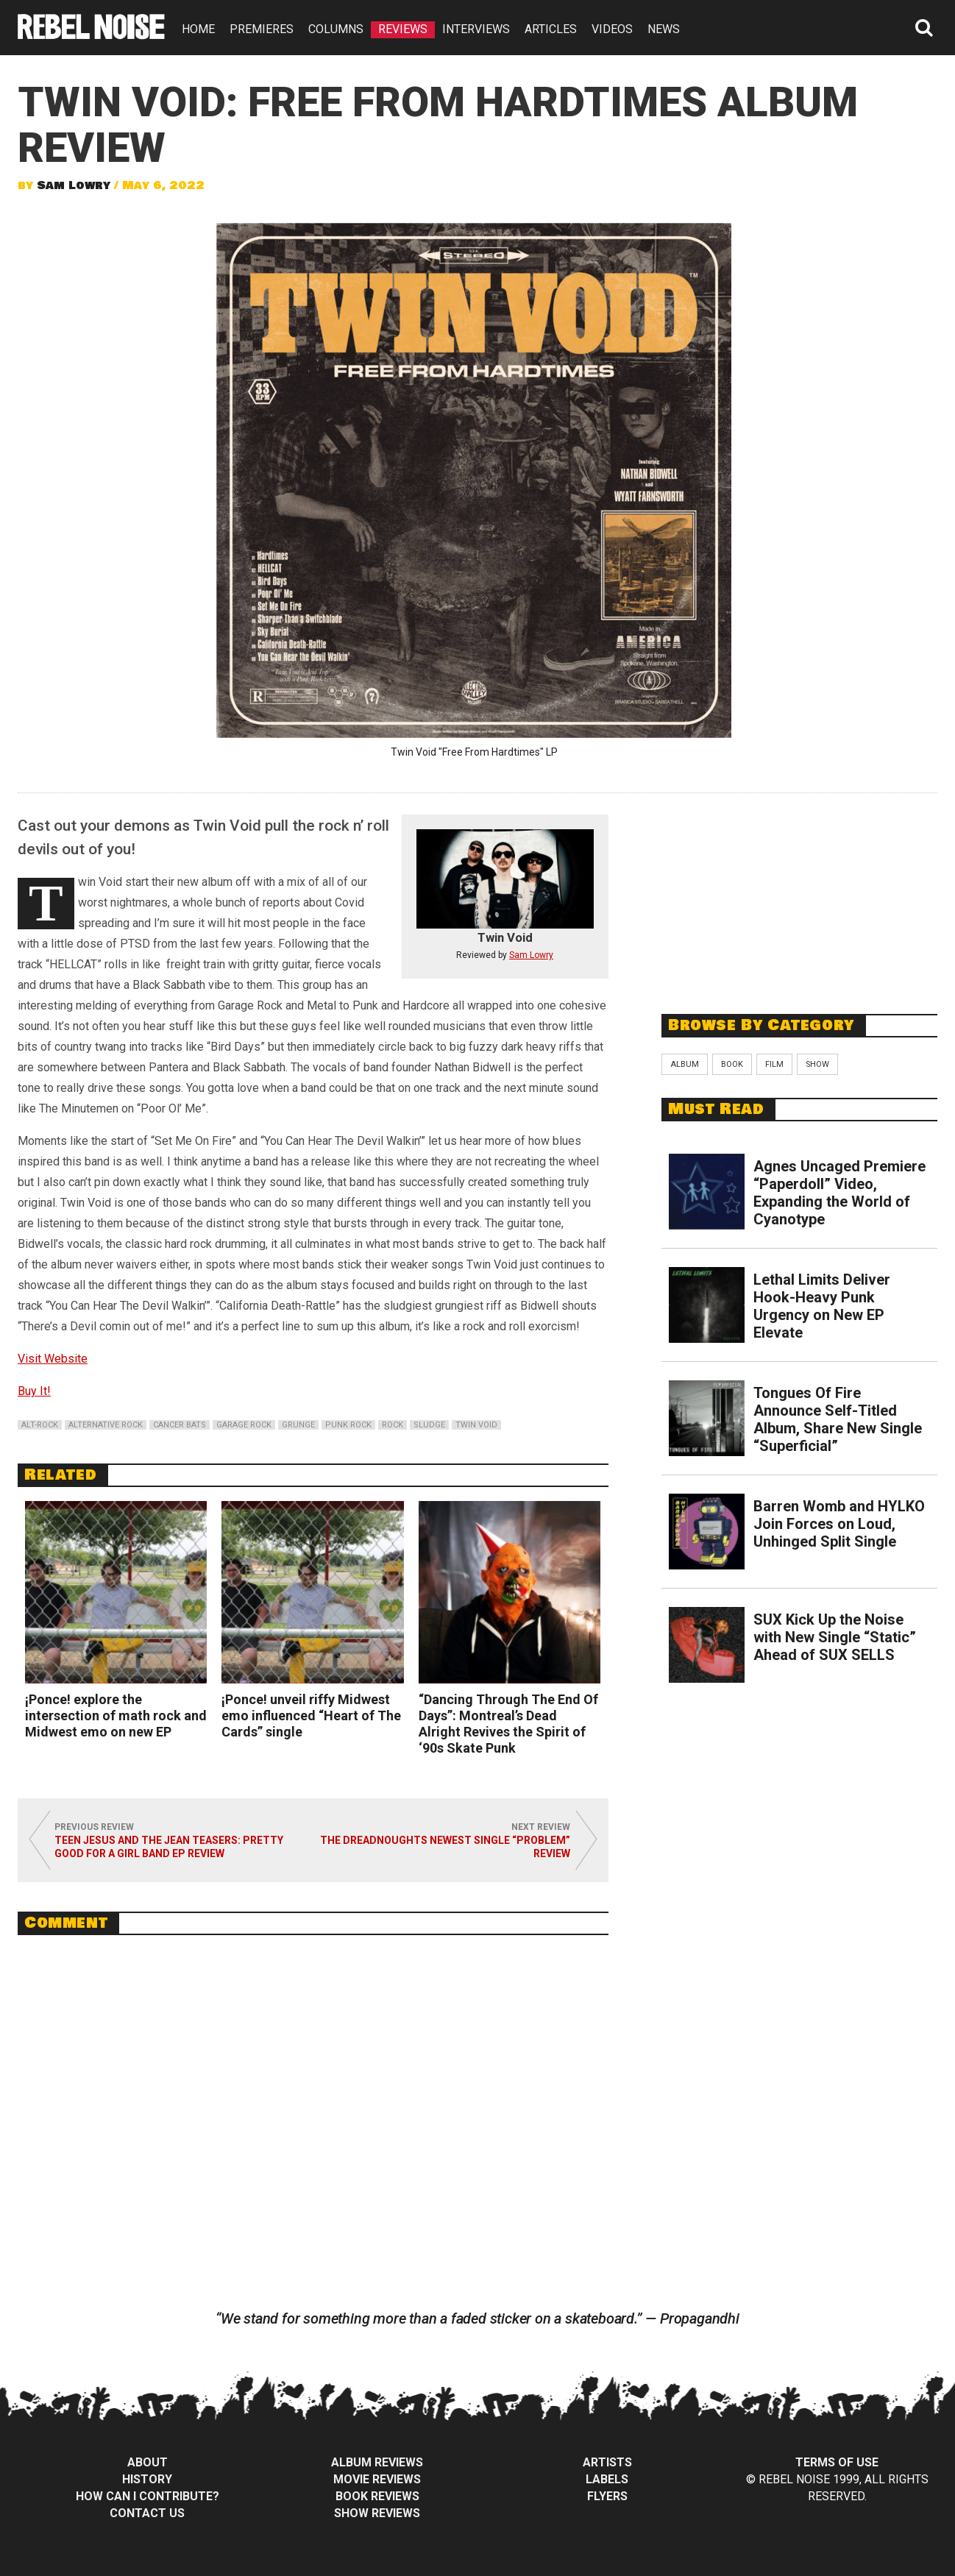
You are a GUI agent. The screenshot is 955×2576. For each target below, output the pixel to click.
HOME (198, 29)
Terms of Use (836, 2462)
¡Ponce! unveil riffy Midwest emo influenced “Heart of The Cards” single (311, 1715)
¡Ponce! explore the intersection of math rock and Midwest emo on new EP (116, 1715)
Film (774, 1064)
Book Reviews (377, 2496)
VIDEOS (612, 29)
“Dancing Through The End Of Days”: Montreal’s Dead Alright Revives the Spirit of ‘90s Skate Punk (508, 1724)
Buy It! (34, 1391)
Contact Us (147, 2513)
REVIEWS (402, 29)
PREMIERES (262, 29)
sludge (429, 1425)
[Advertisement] (799, 895)
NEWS (663, 29)
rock (392, 1425)
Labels (607, 2479)
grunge (298, 1425)
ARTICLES (551, 29)
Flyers (607, 2496)
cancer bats (179, 1425)
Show (817, 1064)
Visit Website (53, 1359)
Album (684, 1064)
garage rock (243, 1425)
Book (732, 1064)
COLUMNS (335, 29)
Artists (607, 2462)
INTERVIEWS (476, 29)
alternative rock (105, 1425)
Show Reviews (377, 2513)
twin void (476, 1425)
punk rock (348, 1425)
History (147, 2479)
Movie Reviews (377, 2479)
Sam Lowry (73, 185)
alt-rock (39, 1425)
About (147, 2462)
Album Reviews (377, 2462)
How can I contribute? (147, 2496)
